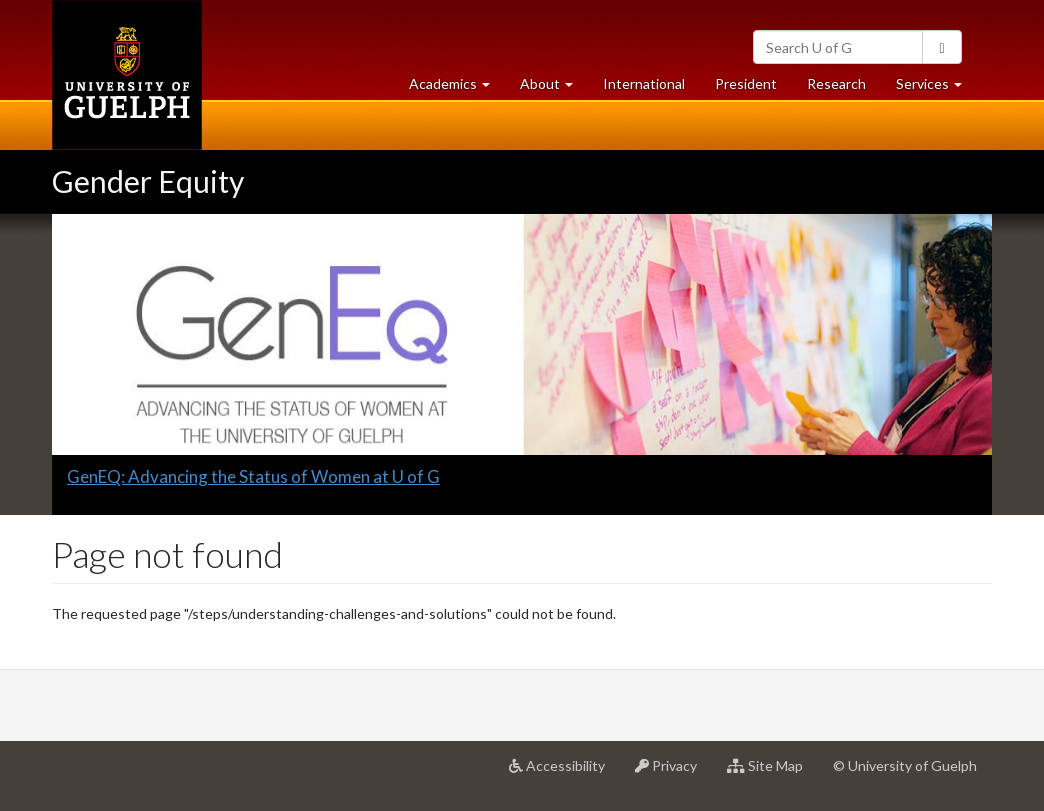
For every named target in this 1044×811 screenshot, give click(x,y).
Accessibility (564, 773)
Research (844, 88)
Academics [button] (457, 88)
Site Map (772, 773)
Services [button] (936, 88)
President (746, 83)
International (644, 83)
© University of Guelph (905, 765)
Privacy (673, 773)
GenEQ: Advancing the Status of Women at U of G (253, 476)
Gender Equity (148, 181)
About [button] (554, 88)
